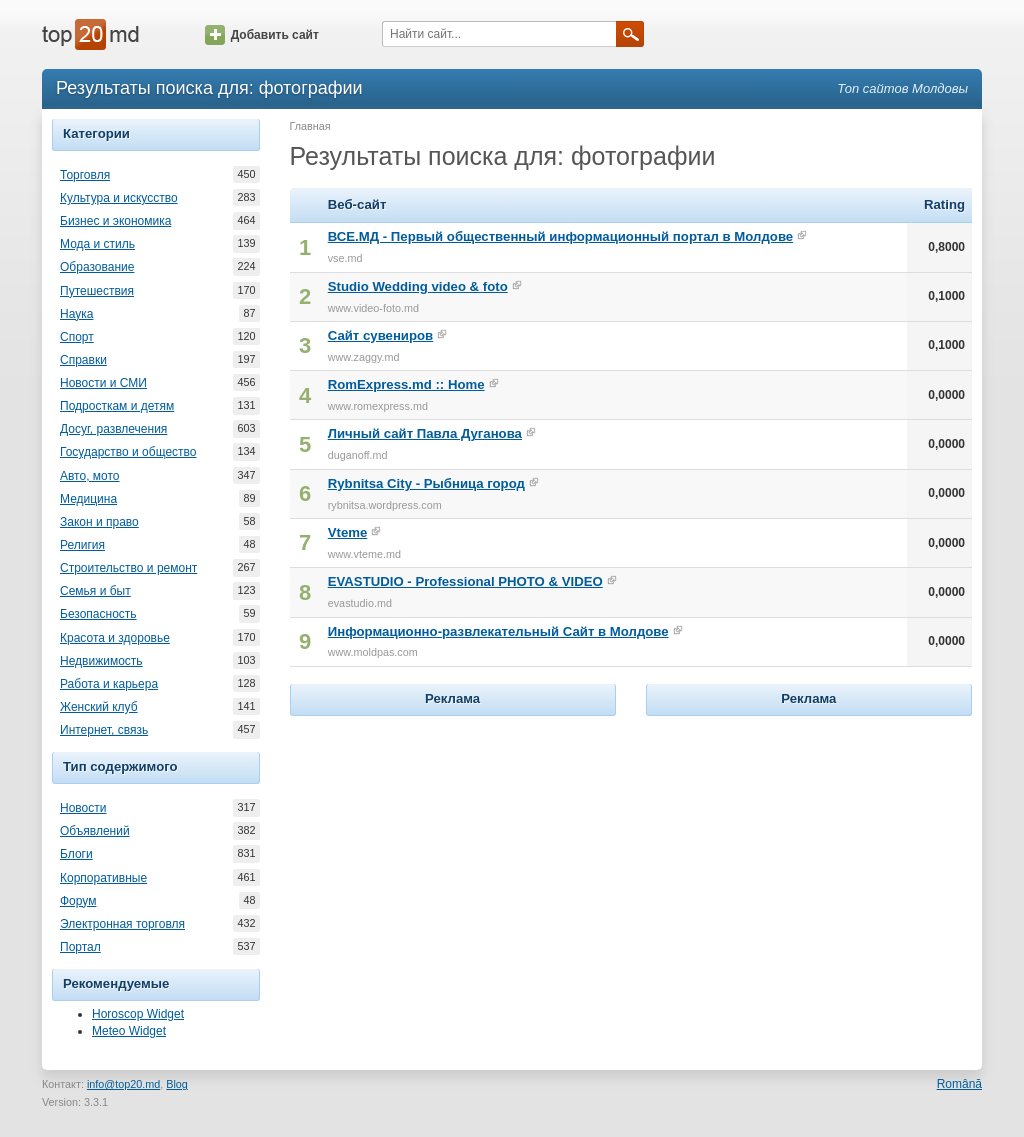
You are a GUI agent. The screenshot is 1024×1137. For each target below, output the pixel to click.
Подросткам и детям (117, 406)
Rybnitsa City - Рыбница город (426, 483)
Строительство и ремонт (128, 568)
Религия (82, 545)
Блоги (76, 854)
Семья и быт (95, 591)
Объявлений (95, 831)
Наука (76, 314)
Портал (80, 947)
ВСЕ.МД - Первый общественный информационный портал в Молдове (560, 236)
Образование (97, 267)
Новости (83, 808)
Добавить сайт (262, 35)
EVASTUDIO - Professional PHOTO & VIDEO (465, 581)
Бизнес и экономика (115, 221)
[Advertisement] (453, 846)
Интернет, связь (104, 730)
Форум (78, 901)
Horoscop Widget (138, 1014)
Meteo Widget (129, 1031)
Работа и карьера (109, 684)
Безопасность (98, 614)
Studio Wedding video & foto (418, 286)
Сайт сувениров (380, 335)
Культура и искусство (119, 198)
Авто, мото (90, 476)
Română (959, 1084)
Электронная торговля (122, 924)
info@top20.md (123, 1084)
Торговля (85, 175)
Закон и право (99, 522)
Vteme (348, 532)
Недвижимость (101, 661)
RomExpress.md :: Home (406, 384)
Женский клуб (99, 707)
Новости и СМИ (103, 383)
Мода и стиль (97, 244)
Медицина (88, 499)
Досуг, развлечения (113, 429)
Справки (83, 360)
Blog (177, 1084)
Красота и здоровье (115, 638)
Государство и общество (128, 452)
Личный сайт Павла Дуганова (425, 433)
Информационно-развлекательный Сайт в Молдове (498, 631)
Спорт (77, 337)
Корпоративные (103, 878)
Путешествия (97, 291)
